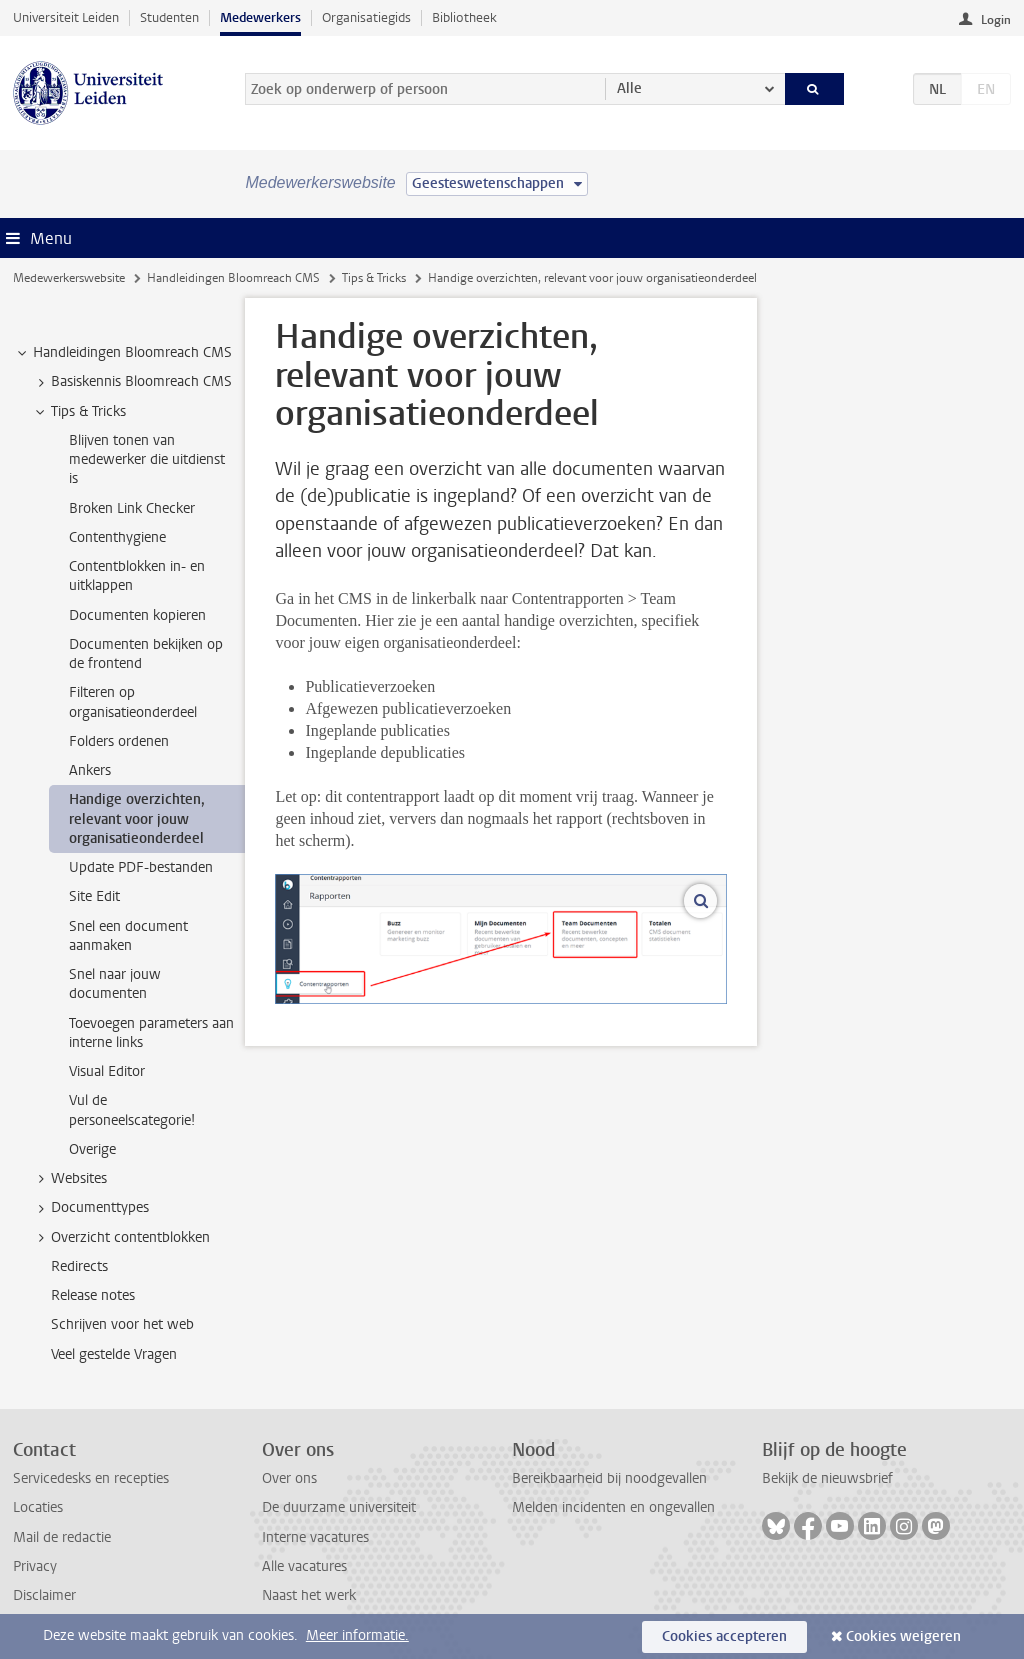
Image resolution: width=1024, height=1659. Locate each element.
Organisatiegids (366, 17)
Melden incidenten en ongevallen (613, 1507)
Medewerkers (260, 17)
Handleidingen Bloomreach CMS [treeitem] (123, 353)
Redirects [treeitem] (79, 1266)
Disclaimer (44, 1595)
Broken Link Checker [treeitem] (132, 508)
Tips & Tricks (374, 278)
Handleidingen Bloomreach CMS (233, 278)
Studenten (169, 17)
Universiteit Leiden (66, 17)
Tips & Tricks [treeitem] (79, 412)
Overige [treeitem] (92, 1149)
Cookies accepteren (724, 1636)
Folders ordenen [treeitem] (119, 741)
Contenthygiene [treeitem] (117, 537)
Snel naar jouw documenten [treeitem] (115, 984)
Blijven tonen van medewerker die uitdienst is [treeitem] (147, 460)
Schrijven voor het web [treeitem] (122, 1324)
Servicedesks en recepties (91, 1478)
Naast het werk (309, 1595)
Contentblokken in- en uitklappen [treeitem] (137, 576)
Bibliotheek (464, 17)
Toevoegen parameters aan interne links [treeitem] (151, 1033)
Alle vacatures (304, 1566)
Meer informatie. (357, 1635)
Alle (629, 88)
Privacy (35, 1566)
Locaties (38, 1507)
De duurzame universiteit (339, 1507)
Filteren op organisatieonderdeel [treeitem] (133, 702)
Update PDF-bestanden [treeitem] (141, 867)
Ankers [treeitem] (90, 770)
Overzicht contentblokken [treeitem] (121, 1238)
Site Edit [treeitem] (94, 896)
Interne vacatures (315, 1537)
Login (996, 20)
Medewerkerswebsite (69, 278)
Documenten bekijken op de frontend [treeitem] (146, 654)
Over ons (289, 1478)
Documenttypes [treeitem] (90, 1208)
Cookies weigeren (903, 1636)
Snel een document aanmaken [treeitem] (128, 936)
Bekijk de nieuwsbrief (827, 1478)
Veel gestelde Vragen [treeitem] (114, 1354)
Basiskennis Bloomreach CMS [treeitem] (132, 382)
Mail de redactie (62, 1537)
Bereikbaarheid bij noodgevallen (609, 1478)
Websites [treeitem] (69, 1179)
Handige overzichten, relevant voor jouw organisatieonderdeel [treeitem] (137, 819)
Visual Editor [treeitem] (107, 1071)
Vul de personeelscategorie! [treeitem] (132, 1110)
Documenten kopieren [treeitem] (137, 615)
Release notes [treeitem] (93, 1295)
